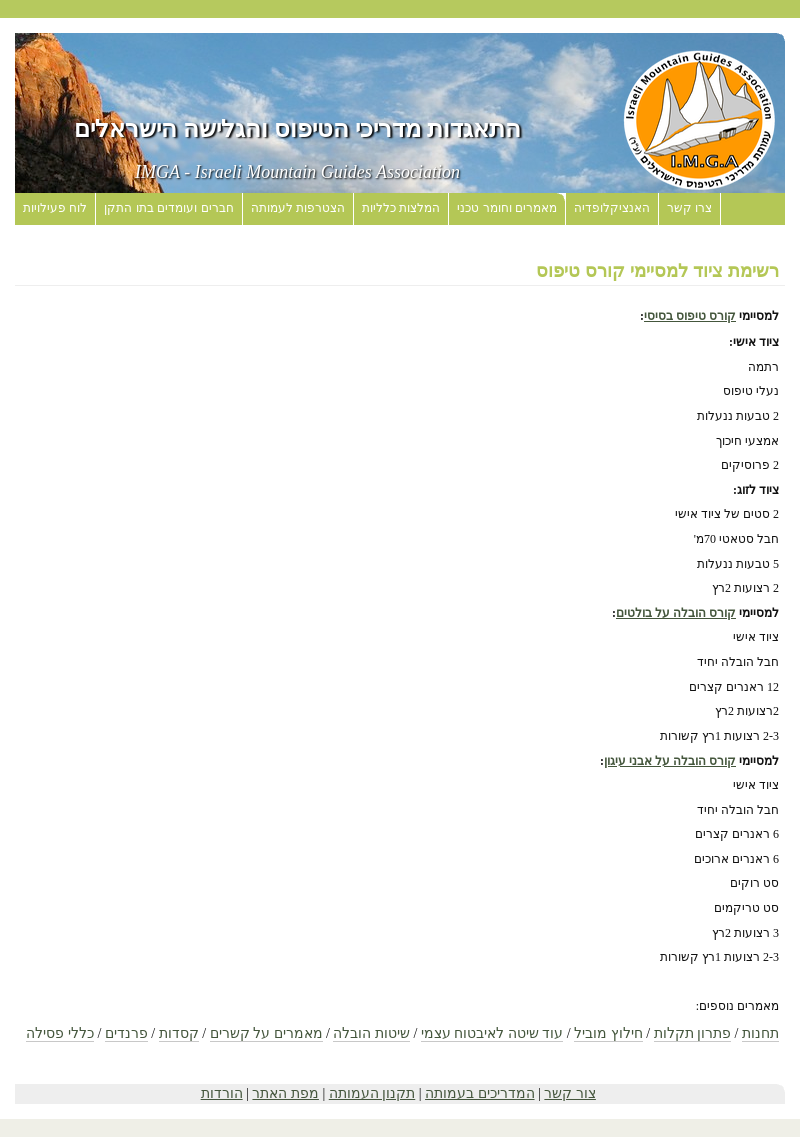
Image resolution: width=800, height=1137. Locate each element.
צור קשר (570, 1093)
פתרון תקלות (693, 1033)
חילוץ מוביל (608, 1033)
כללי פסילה (60, 1033)
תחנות (760, 1033)
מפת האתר (285, 1093)
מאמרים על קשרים (266, 1033)
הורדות (222, 1093)
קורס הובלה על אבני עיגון (670, 761)
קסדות (179, 1033)
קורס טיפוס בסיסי (690, 316)
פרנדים (126, 1033)
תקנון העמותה (372, 1093)
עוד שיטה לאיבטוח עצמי (492, 1033)
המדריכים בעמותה (480, 1093)
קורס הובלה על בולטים (676, 613)
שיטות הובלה (371, 1033)
